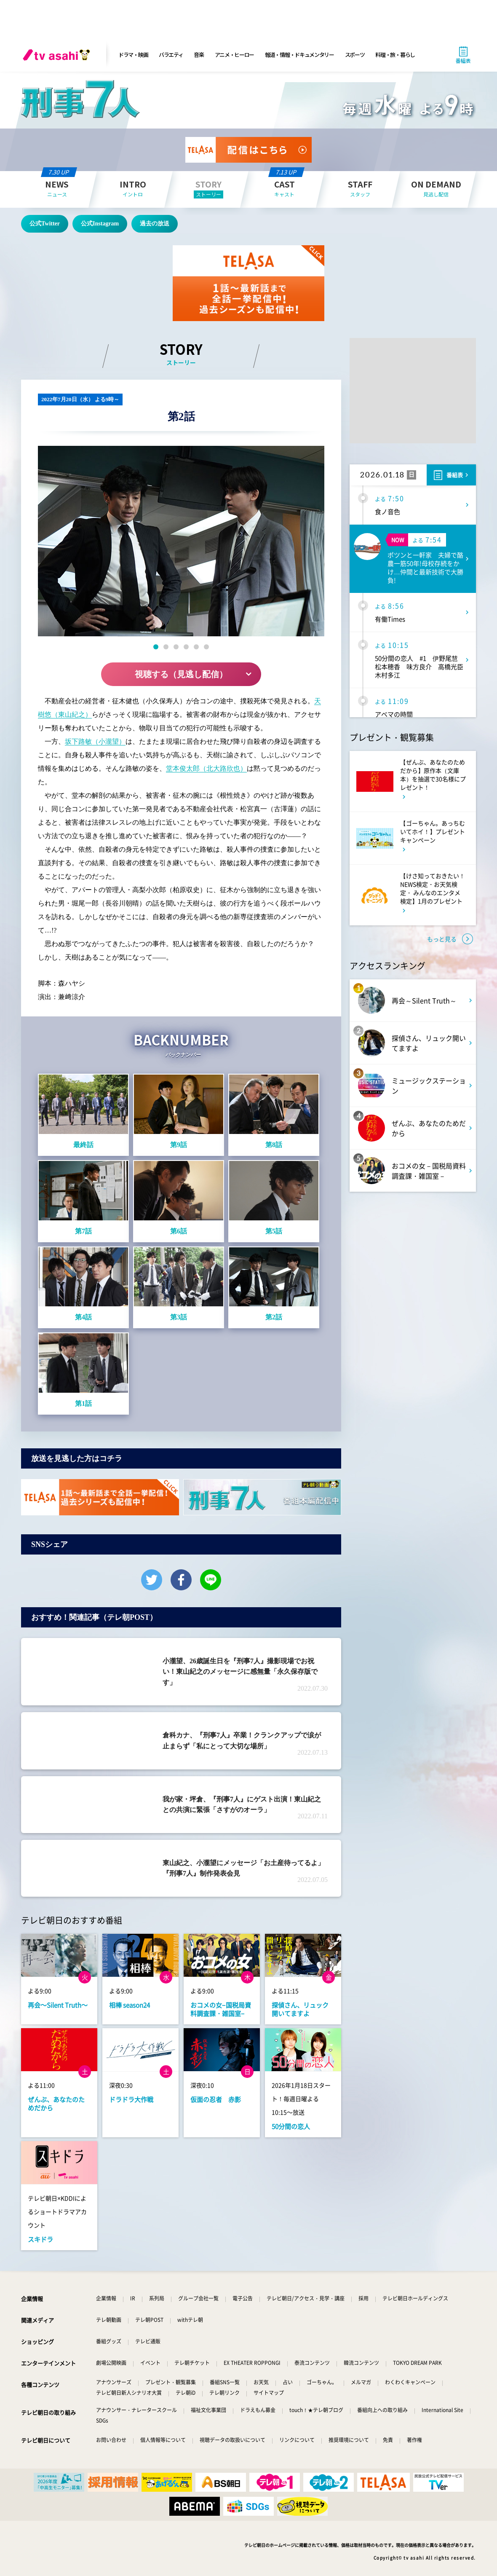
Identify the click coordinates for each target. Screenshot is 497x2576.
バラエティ (171, 55)
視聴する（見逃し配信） (181, 674)
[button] (155, 646)
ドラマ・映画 (133, 55)
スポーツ (355, 55)
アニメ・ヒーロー (234, 55)
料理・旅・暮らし (395, 55)
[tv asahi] (58, 54)
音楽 (198, 55)
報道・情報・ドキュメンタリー (299, 55)
